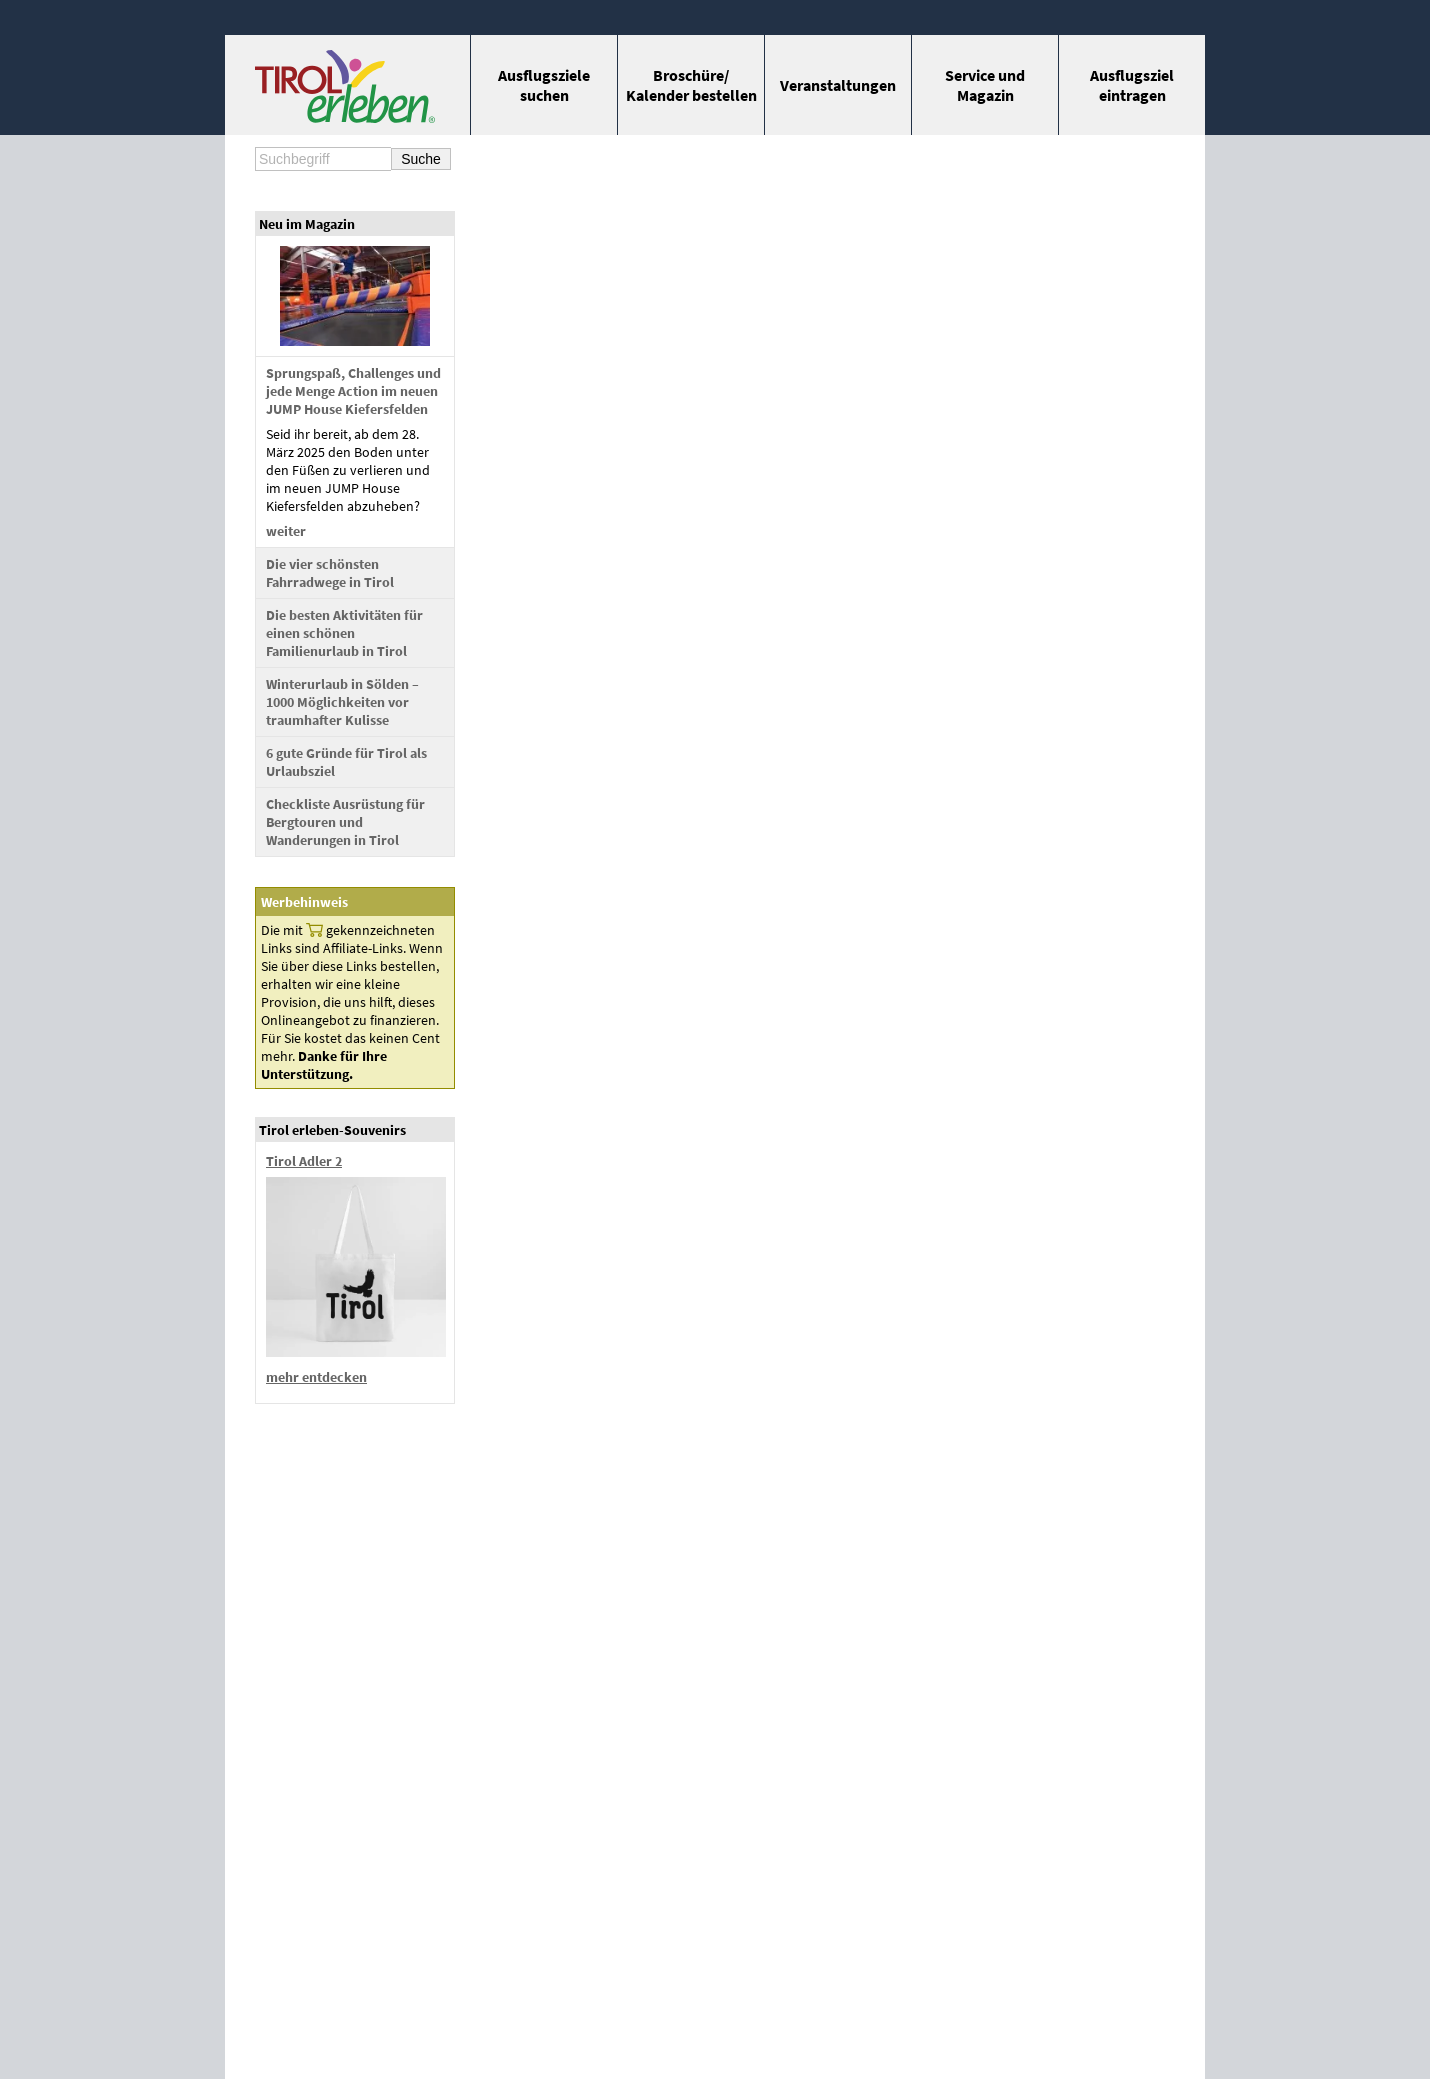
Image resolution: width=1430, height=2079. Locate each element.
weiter (286, 531)
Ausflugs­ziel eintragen (1132, 85)
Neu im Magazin (307, 224)
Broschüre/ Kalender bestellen (691, 85)
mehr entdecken (316, 1377)
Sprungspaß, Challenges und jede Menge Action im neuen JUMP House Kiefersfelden (353, 391)
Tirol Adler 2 (304, 1161)
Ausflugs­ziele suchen (544, 85)
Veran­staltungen (838, 85)
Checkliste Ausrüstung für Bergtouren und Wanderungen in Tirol (345, 822)
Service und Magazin (985, 85)
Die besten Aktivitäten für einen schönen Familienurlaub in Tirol (344, 633)
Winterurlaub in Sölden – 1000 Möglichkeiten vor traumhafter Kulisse (342, 702)
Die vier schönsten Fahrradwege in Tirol (330, 573)
